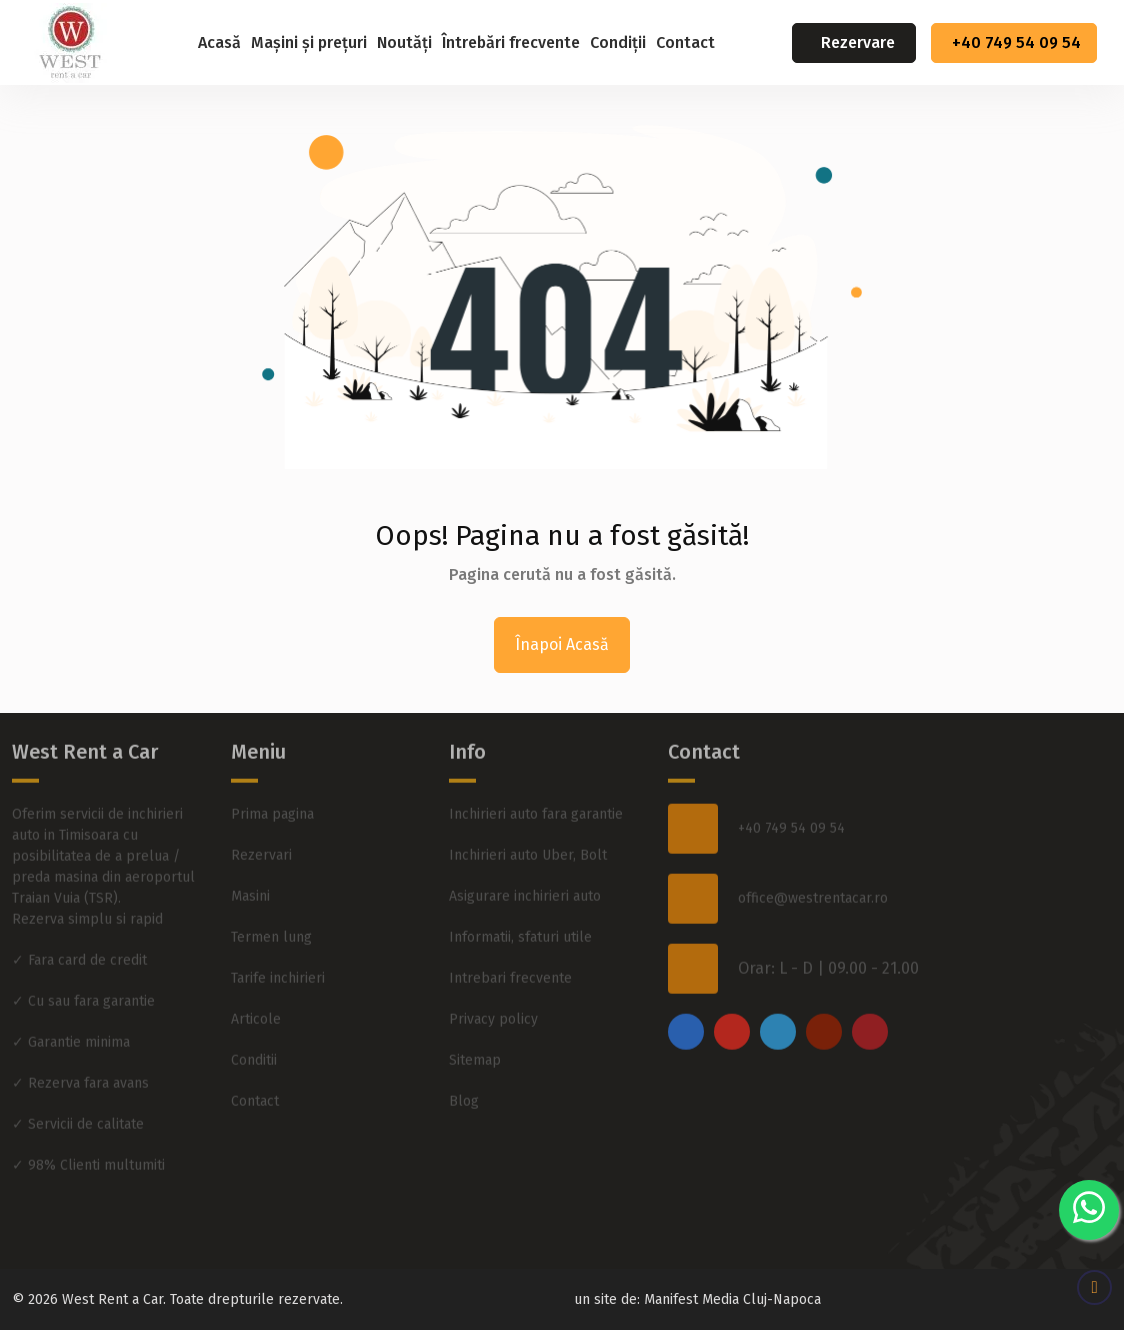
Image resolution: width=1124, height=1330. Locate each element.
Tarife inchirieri (278, 948)
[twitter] (778, 1002)
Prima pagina (272, 784)
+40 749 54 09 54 (1016, 42)
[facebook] (686, 1002)
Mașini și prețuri (309, 42)
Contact (685, 42)
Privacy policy (493, 989)
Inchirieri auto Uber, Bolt (528, 825)
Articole (256, 989)
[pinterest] (870, 1002)
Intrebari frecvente (510, 948)
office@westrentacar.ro (813, 869)
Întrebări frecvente (511, 42)
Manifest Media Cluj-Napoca (732, 1299)
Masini (250, 866)
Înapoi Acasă (562, 644)
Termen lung (271, 907)
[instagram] (732, 1002)
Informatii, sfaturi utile (520, 907)
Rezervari (261, 825)
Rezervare (858, 42)
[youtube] (824, 1002)
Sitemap (475, 1030)
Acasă (219, 42)
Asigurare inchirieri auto (525, 866)
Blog (464, 1071)
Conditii (254, 1030)
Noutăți (404, 42)
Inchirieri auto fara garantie (536, 784)
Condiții (618, 42)
